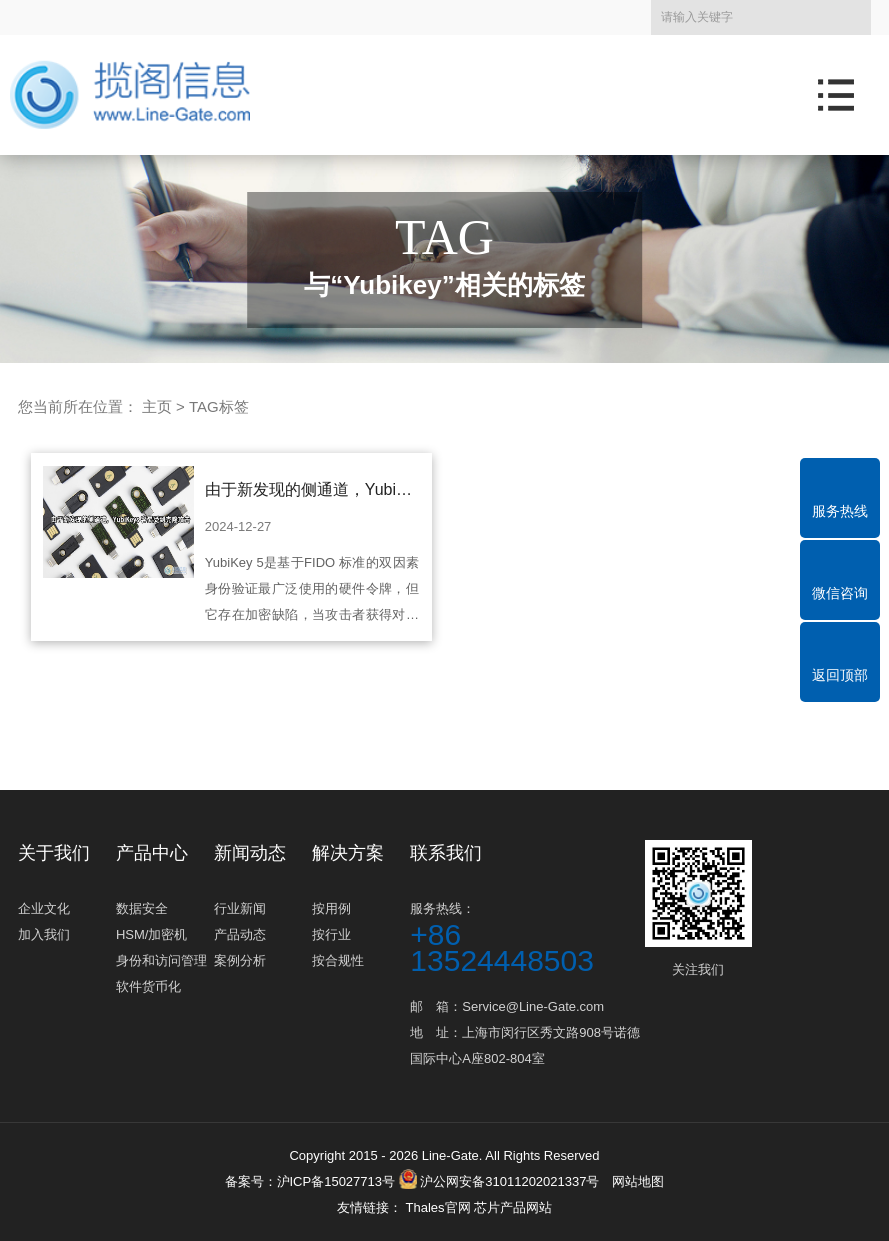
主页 (157, 406)
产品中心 (152, 853)
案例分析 (240, 960)
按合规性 (338, 960)
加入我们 (44, 934)
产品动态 (240, 934)
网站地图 (638, 1181)
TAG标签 (219, 406)
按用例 (331, 908)
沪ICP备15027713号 (336, 1181)
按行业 (331, 934)
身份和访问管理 (161, 960)
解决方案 (348, 853)
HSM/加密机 (152, 934)
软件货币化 (148, 986)
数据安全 (142, 908)
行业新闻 (240, 908)
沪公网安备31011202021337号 (499, 1181)
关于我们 (54, 853)
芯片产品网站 (513, 1207)
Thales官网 (439, 1207)
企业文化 (44, 908)
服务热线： (525, 937)
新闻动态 (250, 853)
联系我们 (446, 853)
